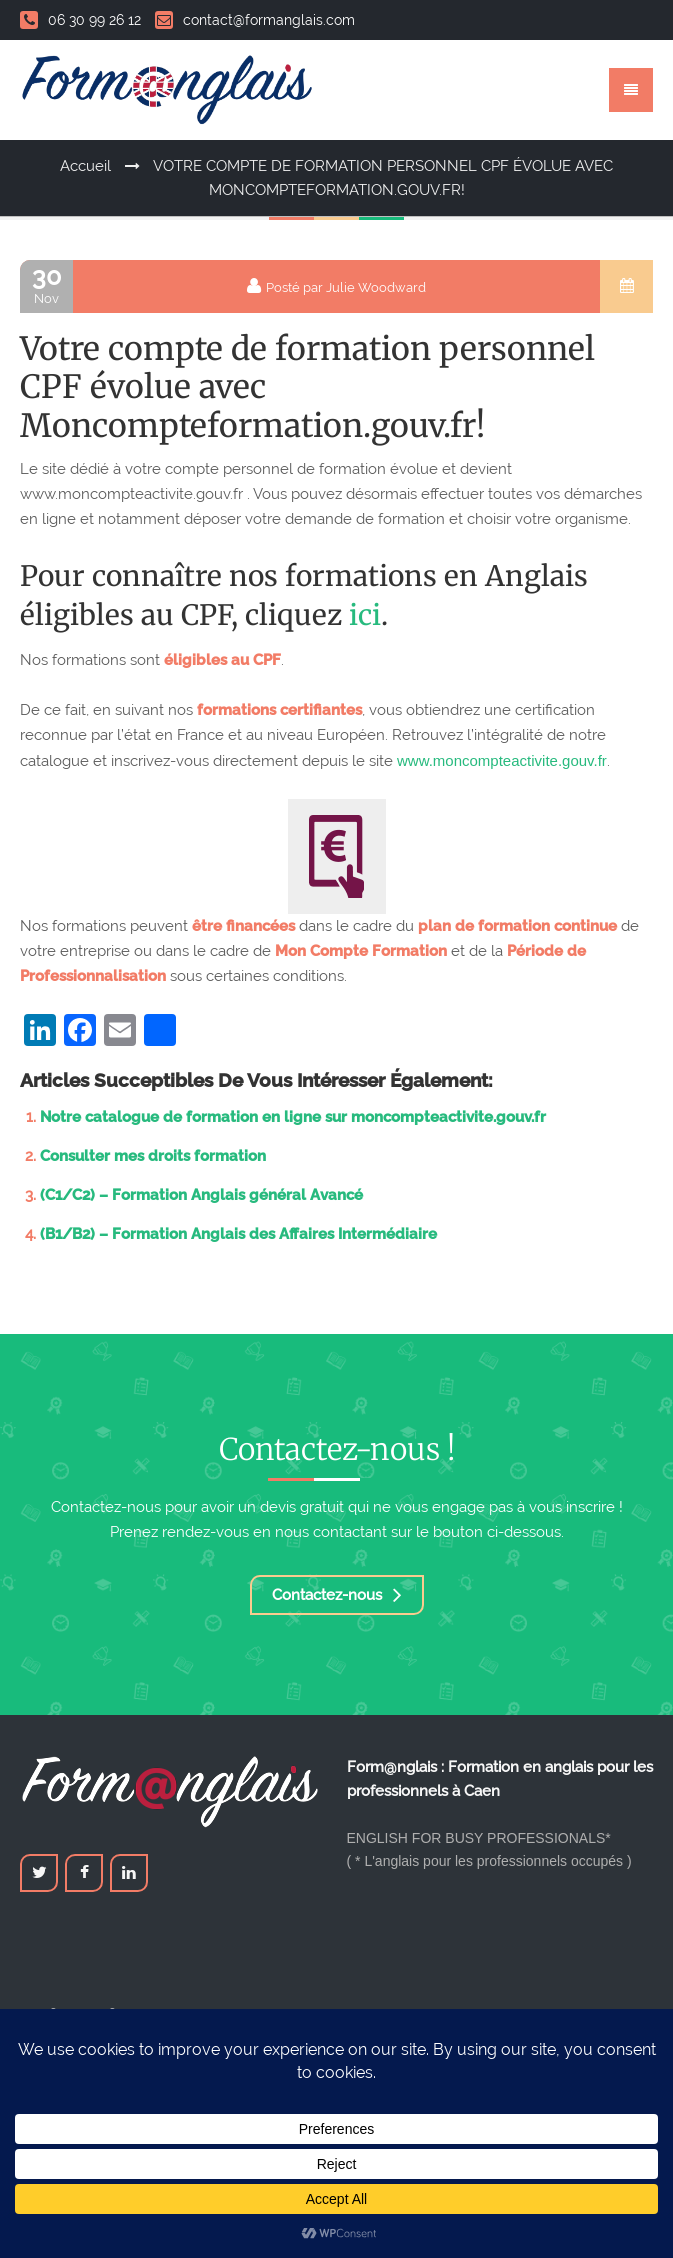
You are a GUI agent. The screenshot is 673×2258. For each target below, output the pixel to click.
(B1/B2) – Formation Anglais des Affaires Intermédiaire (238, 1234)
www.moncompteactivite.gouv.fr (502, 760)
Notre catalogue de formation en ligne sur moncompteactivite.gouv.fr (293, 1117)
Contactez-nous (337, 1595)
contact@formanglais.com (255, 20)
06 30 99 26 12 (80, 20)
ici (365, 615)
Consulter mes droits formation (153, 1156)
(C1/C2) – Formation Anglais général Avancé (201, 1195)
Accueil (85, 166)
